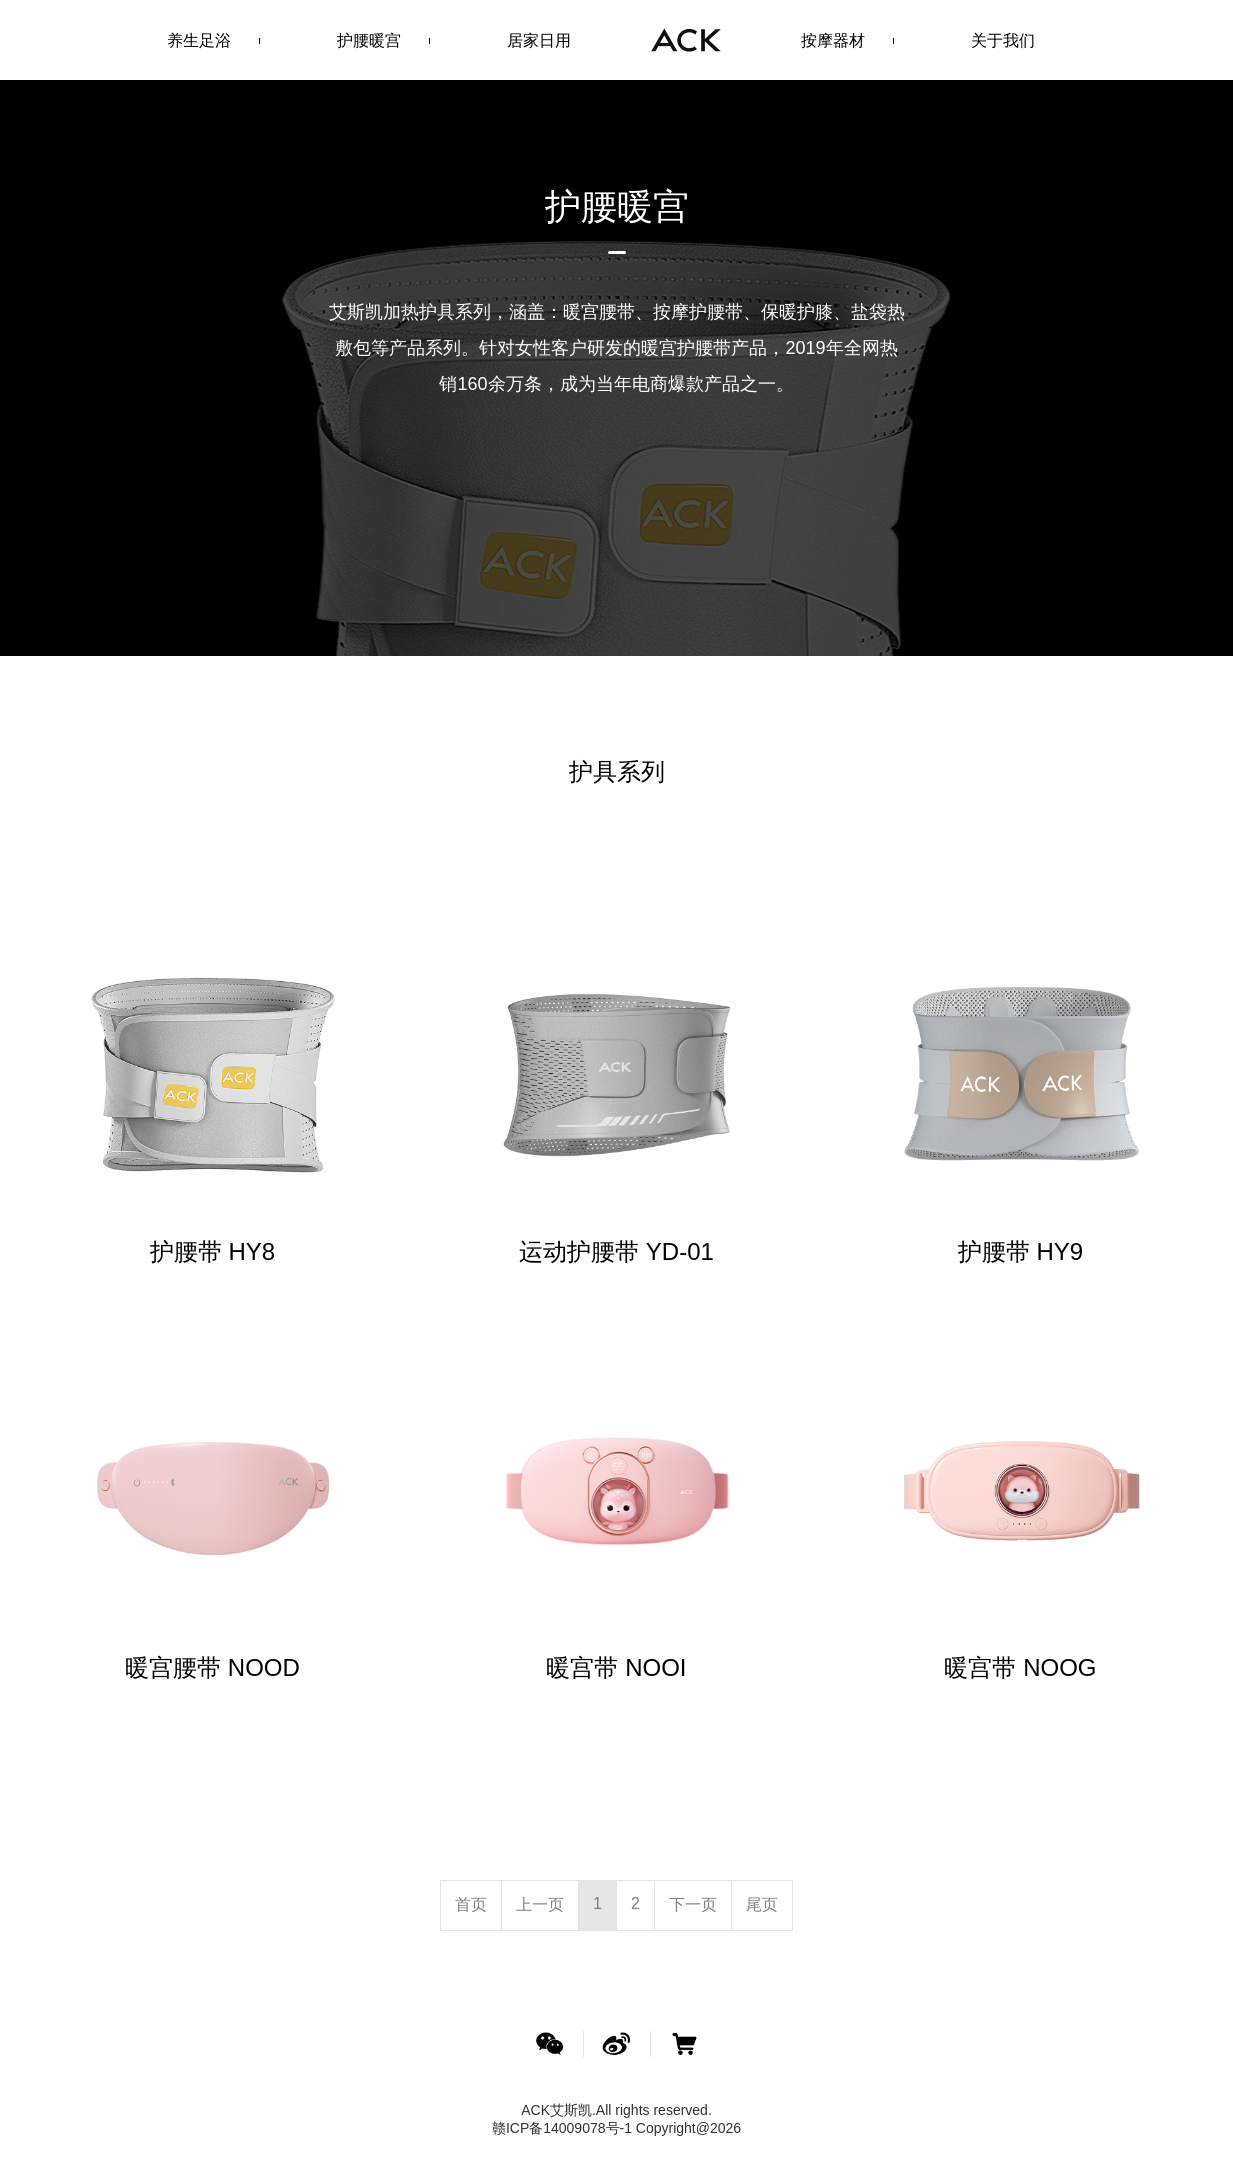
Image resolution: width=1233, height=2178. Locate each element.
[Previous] (471, 1904)
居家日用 (539, 40)
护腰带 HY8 (212, 1251)
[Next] (693, 1904)
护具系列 (617, 771)
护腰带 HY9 (1020, 1251)
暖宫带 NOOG (1020, 1667)
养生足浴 (199, 40)
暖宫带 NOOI (616, 1667)
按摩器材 (833, 40)
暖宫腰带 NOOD (212, 1667)
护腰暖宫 (369, 40)
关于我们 (1003, 40)
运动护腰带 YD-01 (616, 1251)
